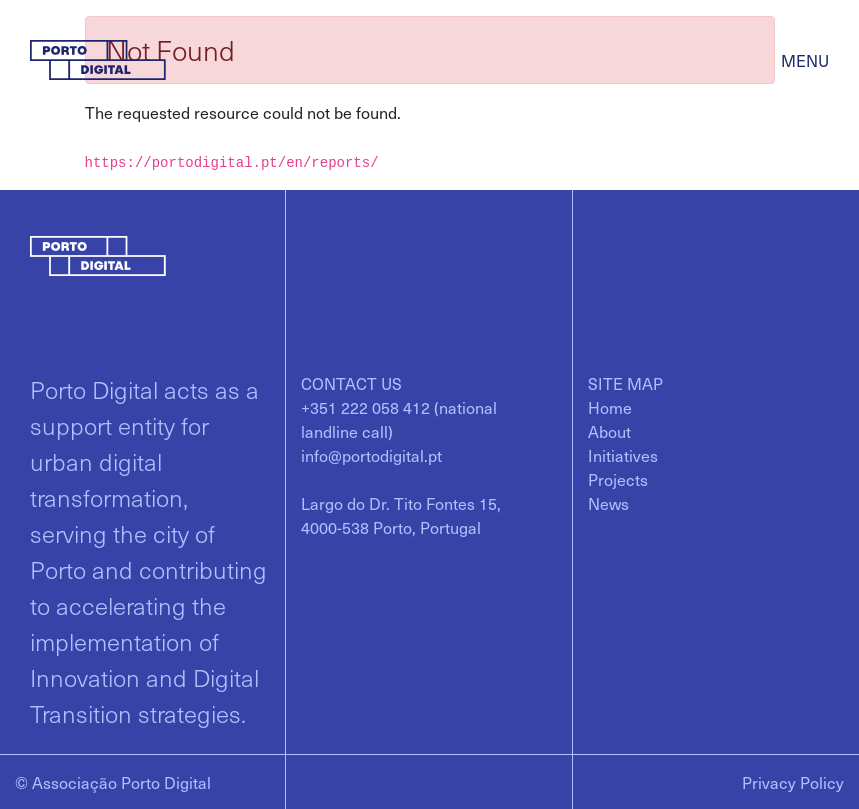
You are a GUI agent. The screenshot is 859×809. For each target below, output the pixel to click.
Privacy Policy (793, 782)
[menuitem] (610, 407)
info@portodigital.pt (371, 455)
